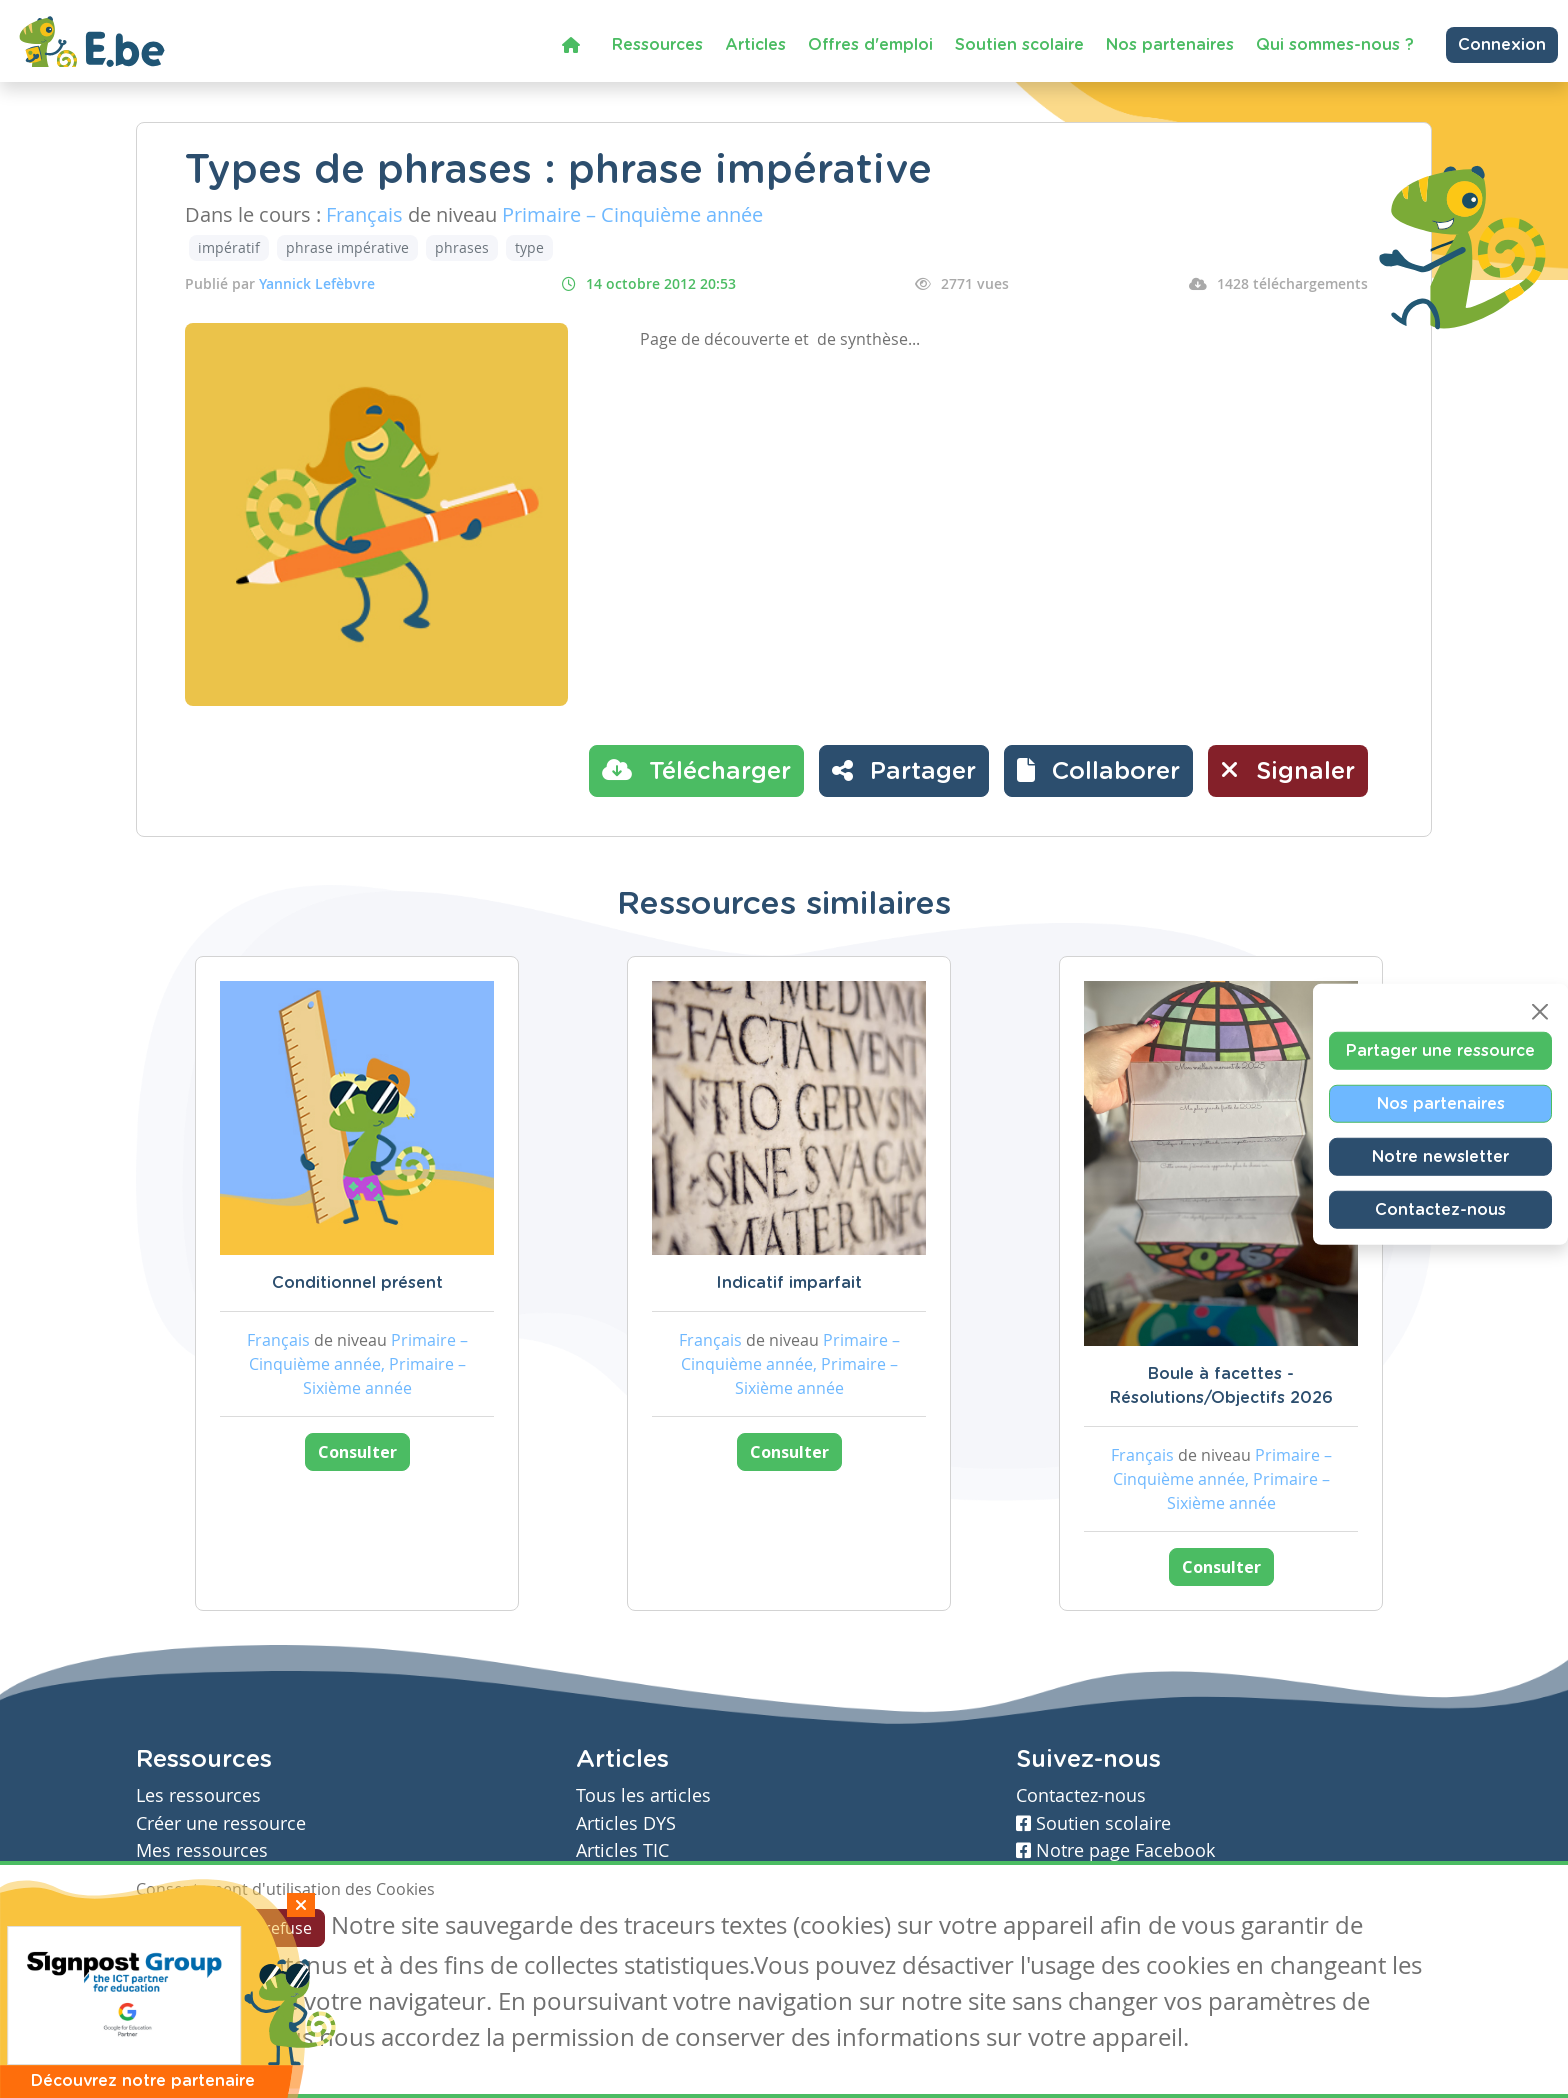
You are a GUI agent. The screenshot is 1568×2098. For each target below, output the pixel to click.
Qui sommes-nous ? (1335, 45)
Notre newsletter (1440, 1157)
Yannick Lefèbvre (317, 283)
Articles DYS (626, 1823)
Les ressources (198, 1795)
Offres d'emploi (870, 45)
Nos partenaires (1170, 45)
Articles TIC (622, 1850)
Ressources (657, 45)
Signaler (1288, 770)
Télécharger (696, 770)
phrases (462, 247)
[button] (1098, 771)
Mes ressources (202, 1850)
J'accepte (182, 1928)
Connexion (1502, 45)
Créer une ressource (221, 1823)
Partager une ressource (1440, 1051)
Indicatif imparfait (789, 1283)
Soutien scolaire (1019, 45)
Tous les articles (643, 1795)
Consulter (357, 1452)
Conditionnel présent (357, 1283)
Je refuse (279, 1928)
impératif (229, 247)
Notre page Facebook (1115, 1850)
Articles (755, 45)
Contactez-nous (1440, 1210)
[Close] (1540, 1012)
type (529, 247)
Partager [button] (904, 770)
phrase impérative (347, 247)
